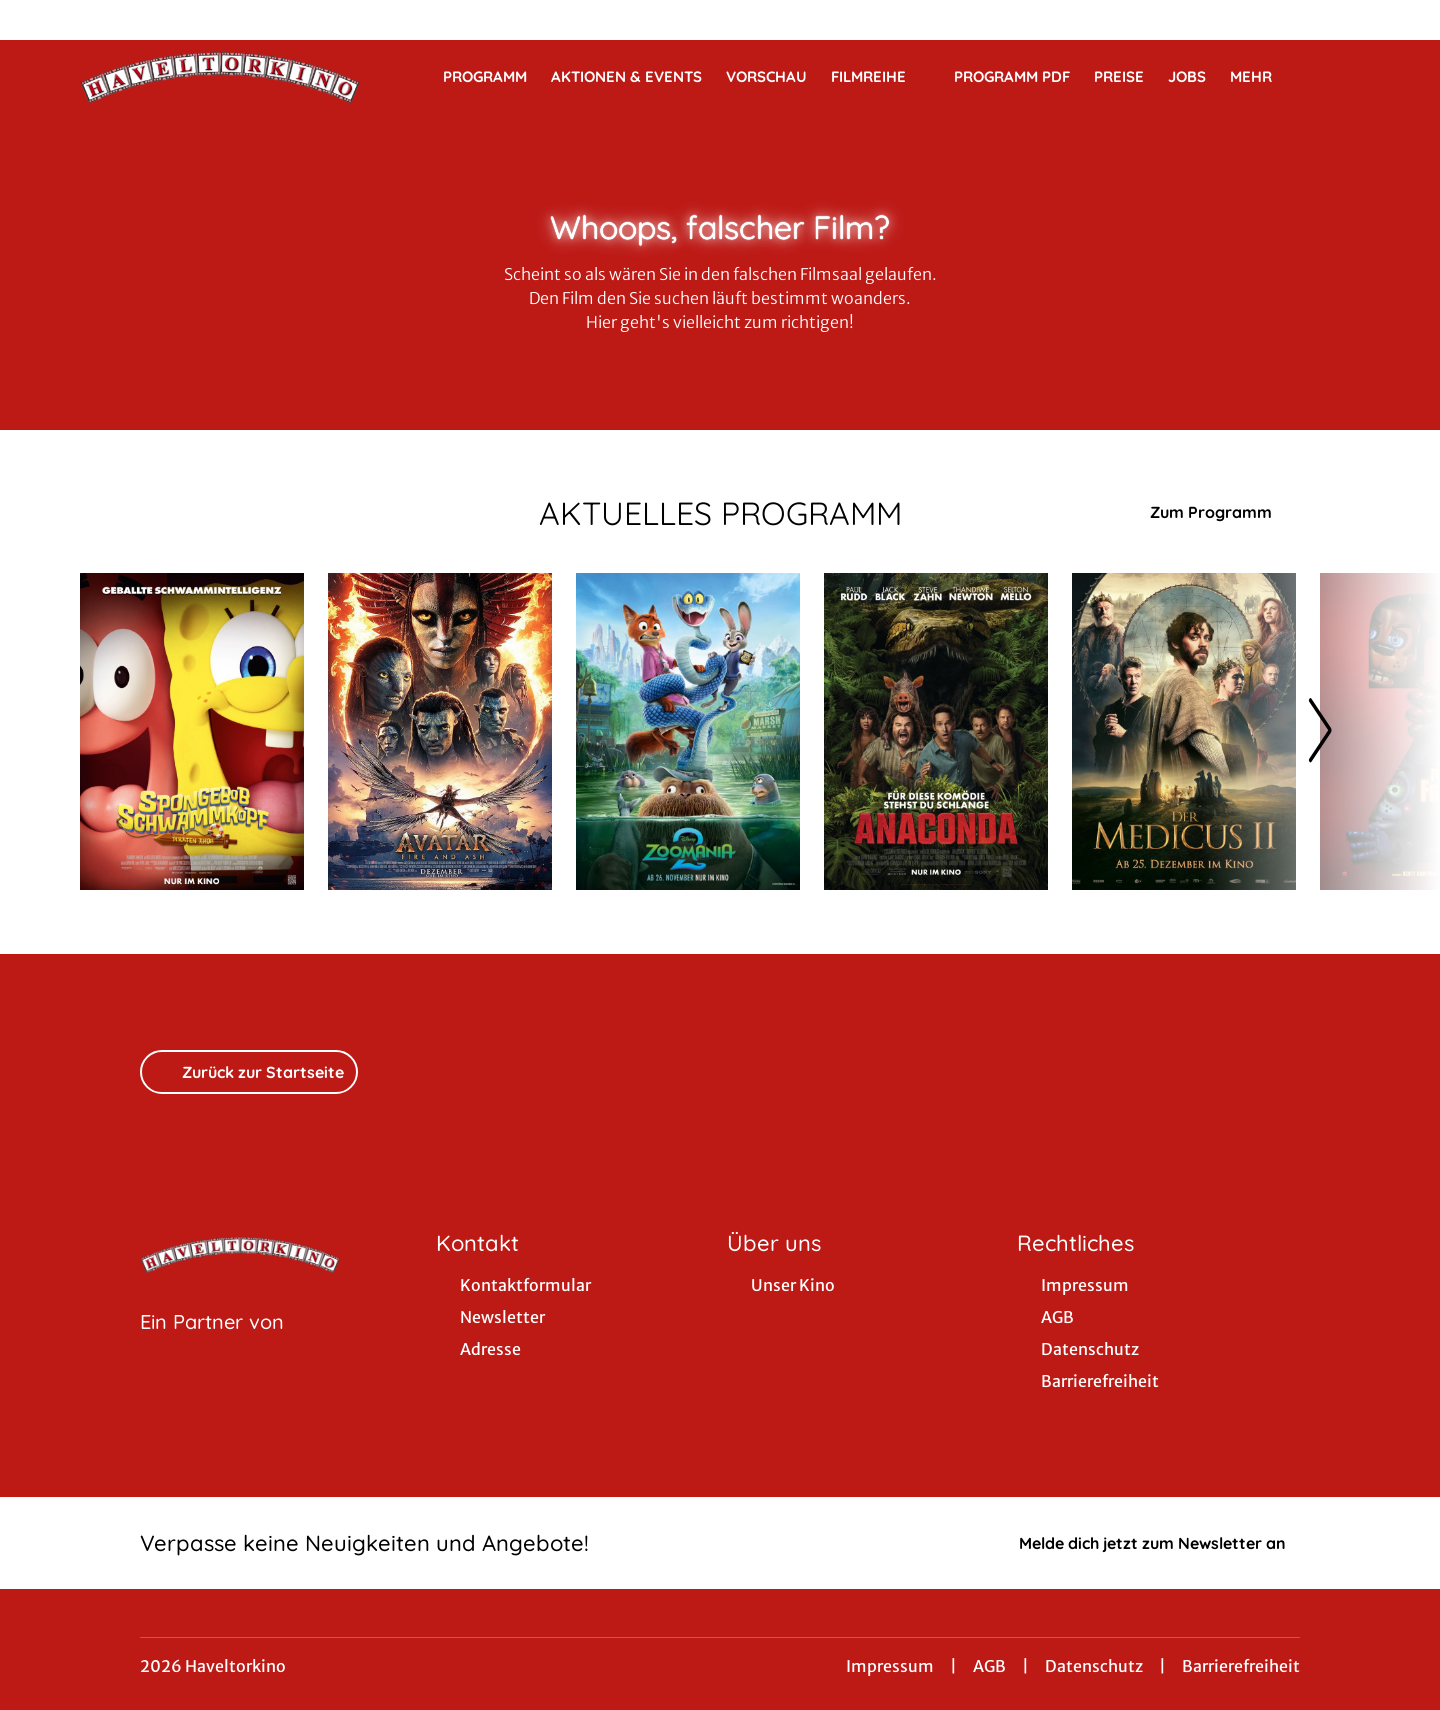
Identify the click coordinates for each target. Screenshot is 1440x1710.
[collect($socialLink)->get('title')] (36, 20)
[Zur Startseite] (220, 76)
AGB (989, 1666)
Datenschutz (1094, 1666)
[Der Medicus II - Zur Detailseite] (1184, 731)
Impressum (890, 1666)
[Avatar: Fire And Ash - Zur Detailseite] (440, 731)
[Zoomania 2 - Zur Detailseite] (688, 731)
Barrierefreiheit (1241, 1666)
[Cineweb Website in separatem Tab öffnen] (212, 1347)
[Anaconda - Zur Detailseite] (936, 731)
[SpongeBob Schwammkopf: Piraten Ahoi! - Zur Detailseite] (192, 731)
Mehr (1263, 77)
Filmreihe (880, 77)
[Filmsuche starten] (1340, 76)
